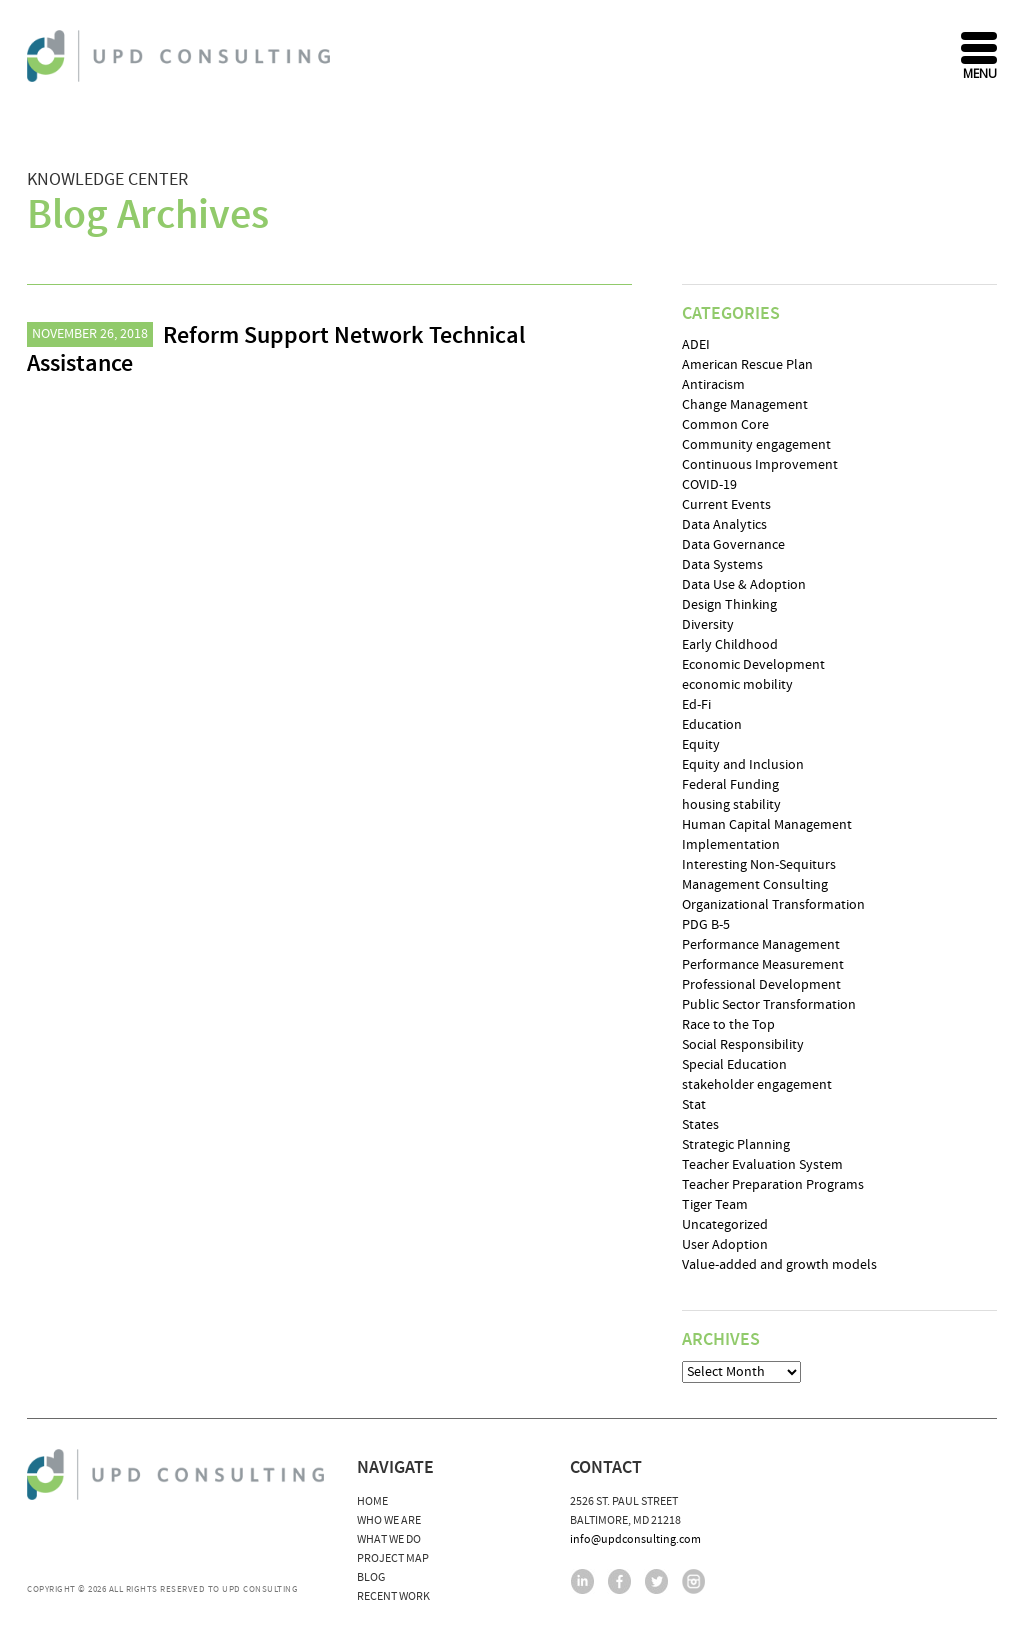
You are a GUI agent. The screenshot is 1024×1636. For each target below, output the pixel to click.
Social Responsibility (743, 1045)
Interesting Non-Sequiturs (759, 865)
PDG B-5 (706, 925)
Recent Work (393, 1596)
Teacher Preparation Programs (773, 1185)
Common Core (725, 425)
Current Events (726, 505)
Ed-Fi (696, 705)
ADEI (696, 345)
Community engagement (756, 445)
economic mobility (737, 685)
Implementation (731, 845)
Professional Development (761, 985)
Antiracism (713, 385)
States (700, 1125)
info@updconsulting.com (635, 1539)
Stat (694, 1105)
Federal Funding (730, 785)
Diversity (708, 625)
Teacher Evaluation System (762, 1165)
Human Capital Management (767, 825)
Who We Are (389, 1520)
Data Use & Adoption (744, 585)
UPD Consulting (181, 56)
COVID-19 (709, 485)
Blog (371, 1577)
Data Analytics (724, 525)
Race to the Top (728, 1025)
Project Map (393, 1558)
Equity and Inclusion (743, 765)
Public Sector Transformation (769, 1005)
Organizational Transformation (773, 905)
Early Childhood (730, 645)
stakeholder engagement (757, 1085)
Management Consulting (755, 885)
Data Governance (733, 545)
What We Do (389, 1539)
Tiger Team (715, 1205)
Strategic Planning (736, 1145)
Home (372, 1501)
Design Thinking (729, 605)
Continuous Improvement (760, 465)
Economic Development (753, 665)
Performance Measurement (763, 965)
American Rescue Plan (747, 365)
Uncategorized (725, 1225)
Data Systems (722, 565)
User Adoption (725, 1245)
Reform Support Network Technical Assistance (276, 350)
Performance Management (761, 945)
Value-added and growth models (779, 1265)
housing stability (731, 805)
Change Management (745, 405)
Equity (701, 745)
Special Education (734, 1065)
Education (712, 725)
